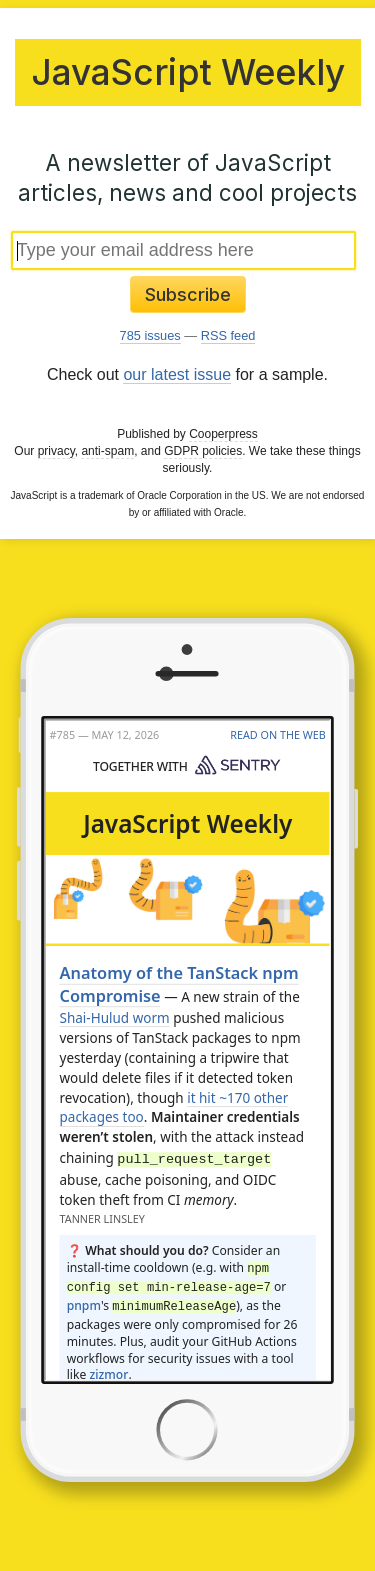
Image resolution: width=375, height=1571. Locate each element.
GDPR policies (203, 451)
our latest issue (177, 374)
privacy (56, 451)
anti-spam (107, 451)
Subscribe (188, 294)
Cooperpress (223, 434)
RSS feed (228, 335)
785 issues (150, 335)
